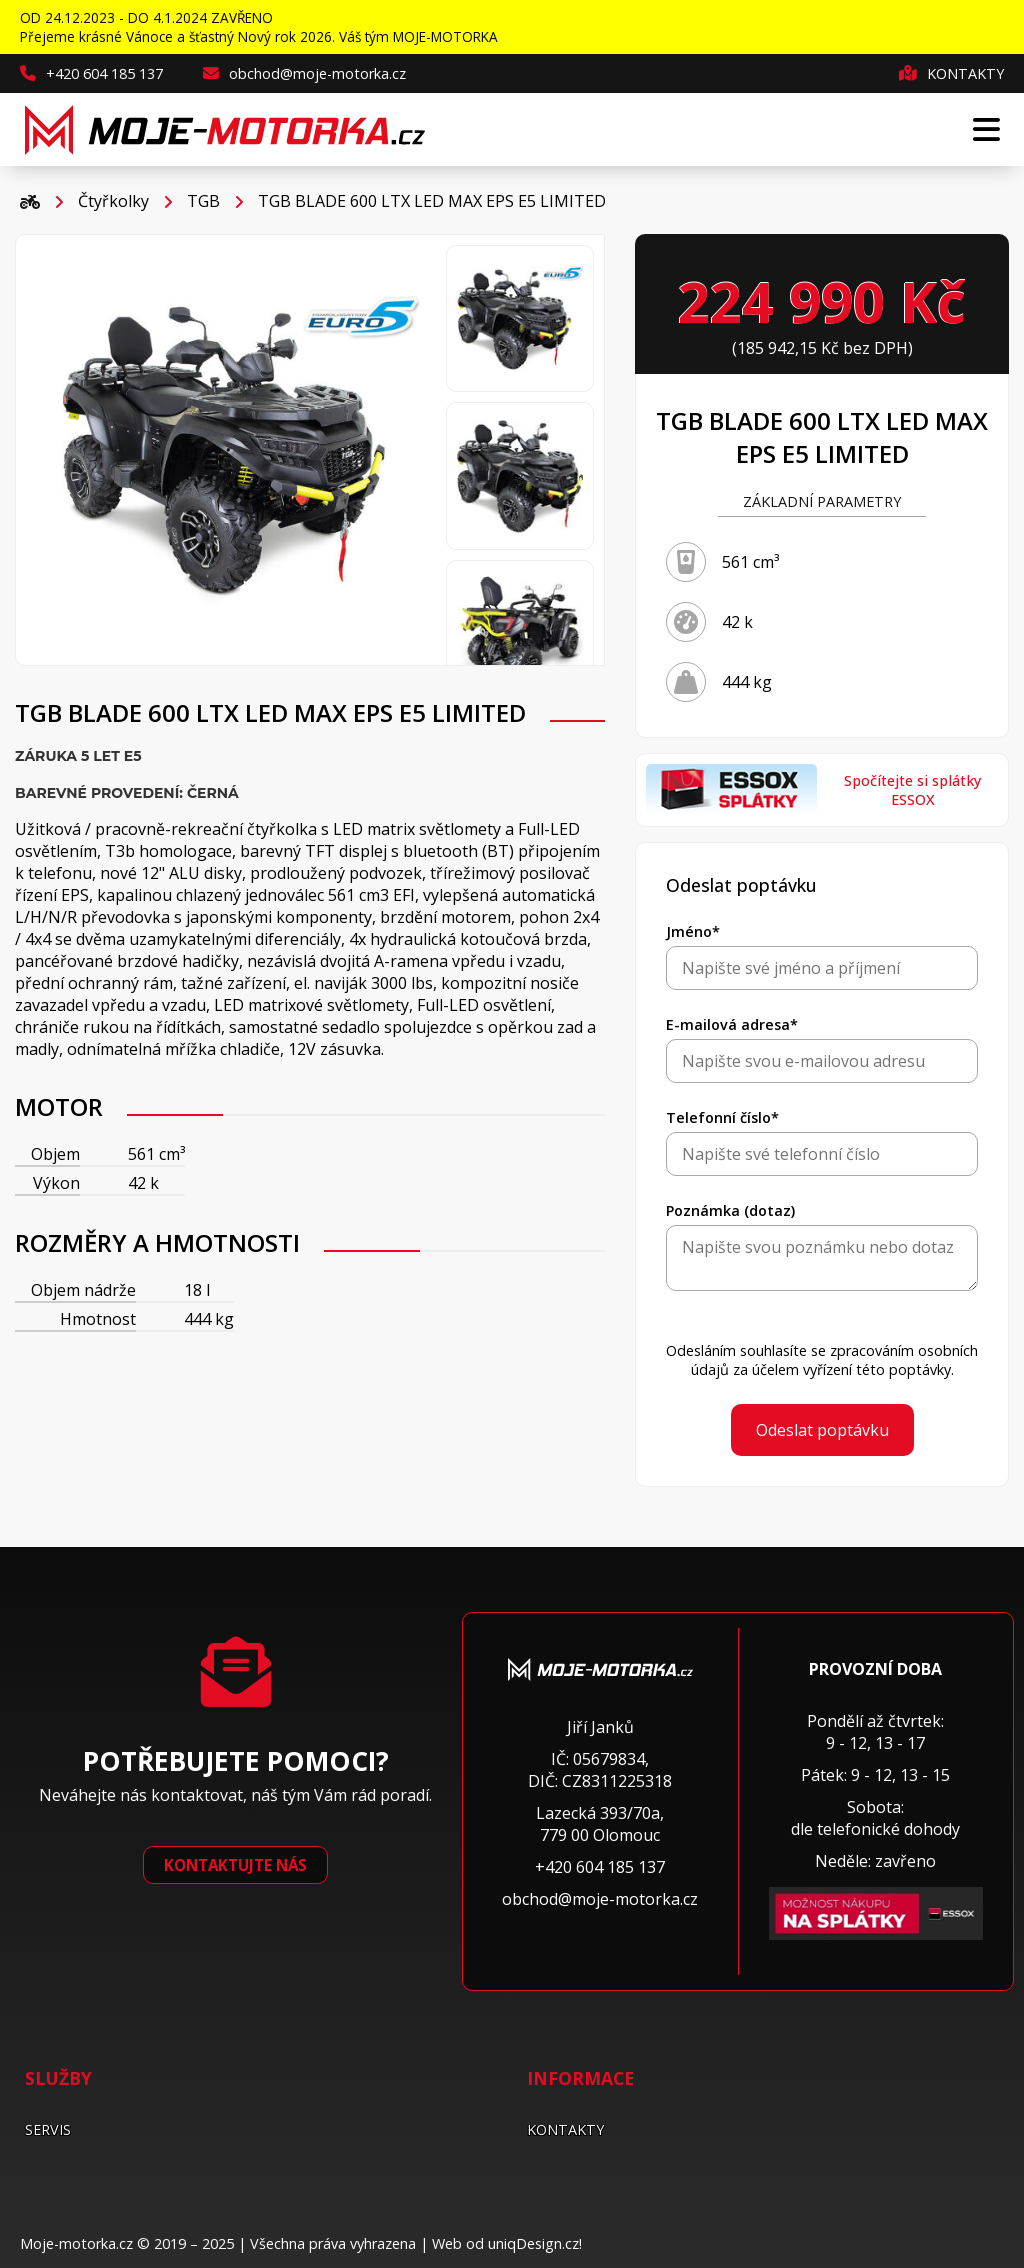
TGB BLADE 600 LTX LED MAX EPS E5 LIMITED (432, 201)
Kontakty (951, 73)
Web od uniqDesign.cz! (507, 2243)
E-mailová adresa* (732, 1024)
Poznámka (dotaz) (730, 1210)
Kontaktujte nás (235, 1865)
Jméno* (693, 931)
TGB (203, 201)
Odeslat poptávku (822, 1430)
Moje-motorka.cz (76, 2243)
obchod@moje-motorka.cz (304, 73)
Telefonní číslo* (722, 1117)
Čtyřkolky (113, 201)
